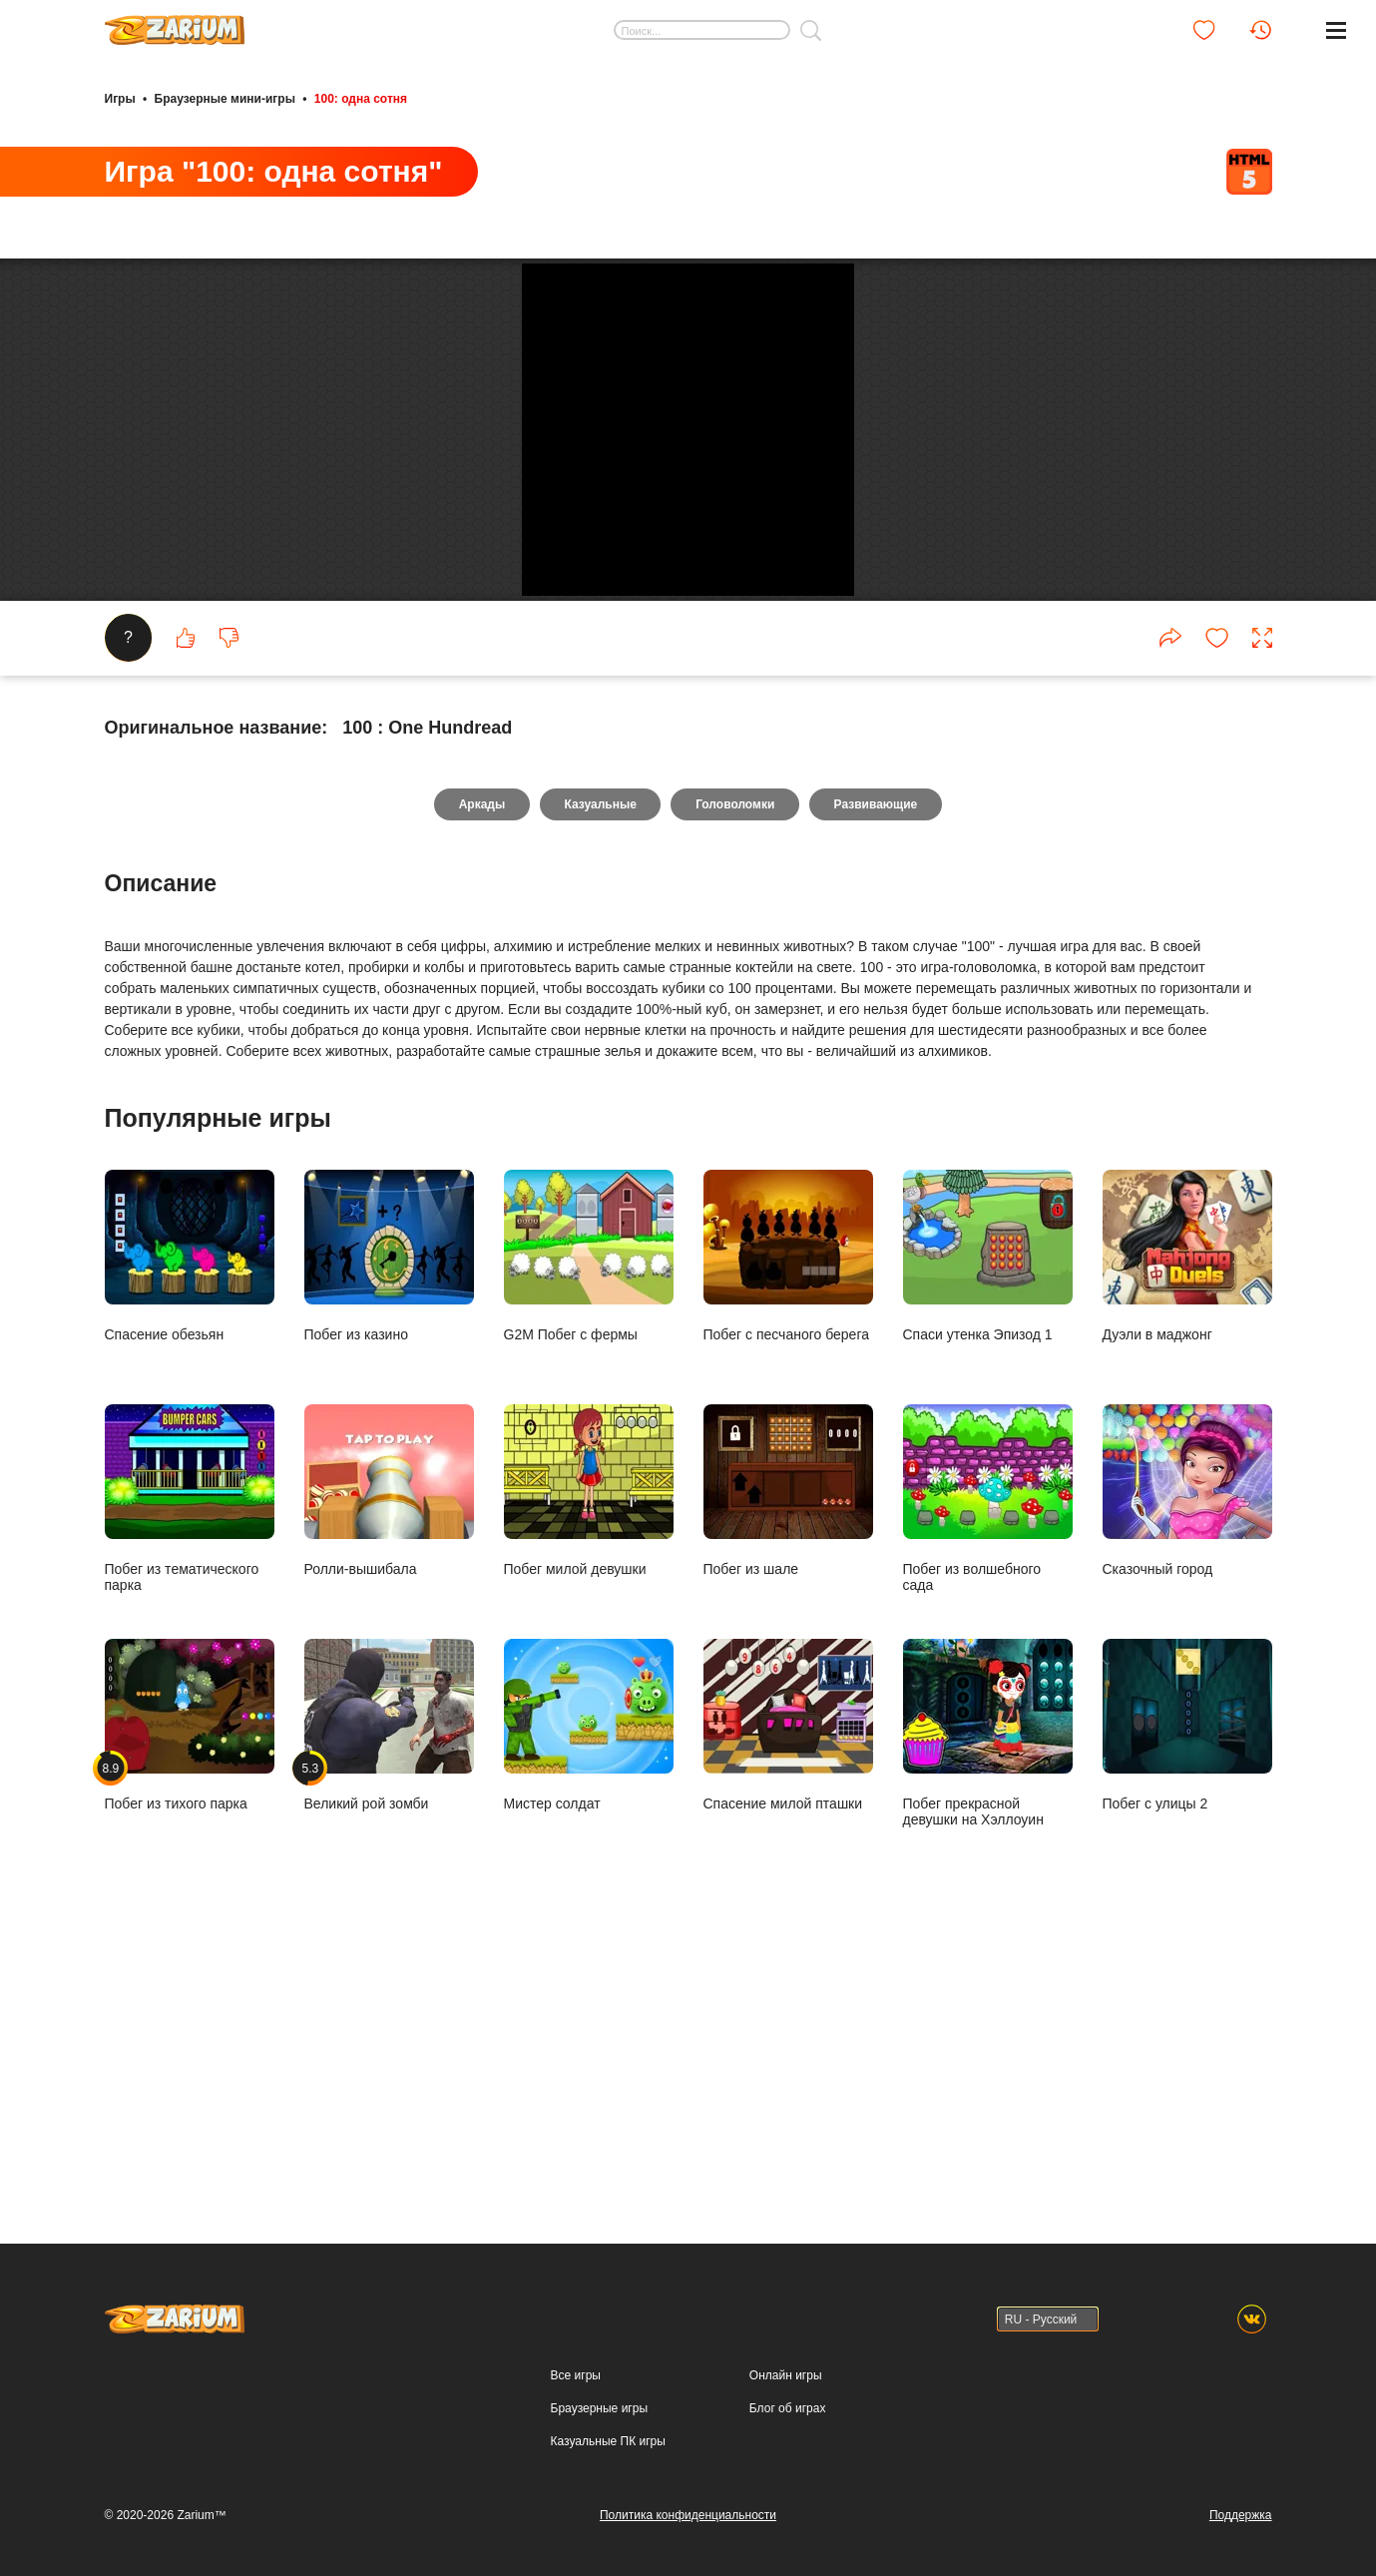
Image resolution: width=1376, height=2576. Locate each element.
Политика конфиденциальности (688, 2515)
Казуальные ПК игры (608, 2441)
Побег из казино (389, 1527)
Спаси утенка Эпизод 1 (988, 1527)
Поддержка (1240, 2515)
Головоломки (735, 1076)
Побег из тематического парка (189, 1770)
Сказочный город (1187, 1762)
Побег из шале (788, 1762)
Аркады (478, 1076)
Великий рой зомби (389, 1996)
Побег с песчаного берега (788, 1527)
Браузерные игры (599, 2408)
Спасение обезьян (189, 1527)
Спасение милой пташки (788, 1996)
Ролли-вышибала (389, 1762)
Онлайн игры (785, 2375)
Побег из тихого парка (189, 1996)
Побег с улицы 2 (1187, 1996)
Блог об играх (787, 2408)
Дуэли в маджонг (1187, 1527)
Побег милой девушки (589, 1762)
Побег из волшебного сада (988, 1770)
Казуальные (599, 1076)
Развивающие (880, 1076)
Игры (120, 98)
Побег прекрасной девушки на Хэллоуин (988, 2004)
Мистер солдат (589, 1996)
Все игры (576, 2375)
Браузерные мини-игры (225, 98)
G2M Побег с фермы (589, 1527)
